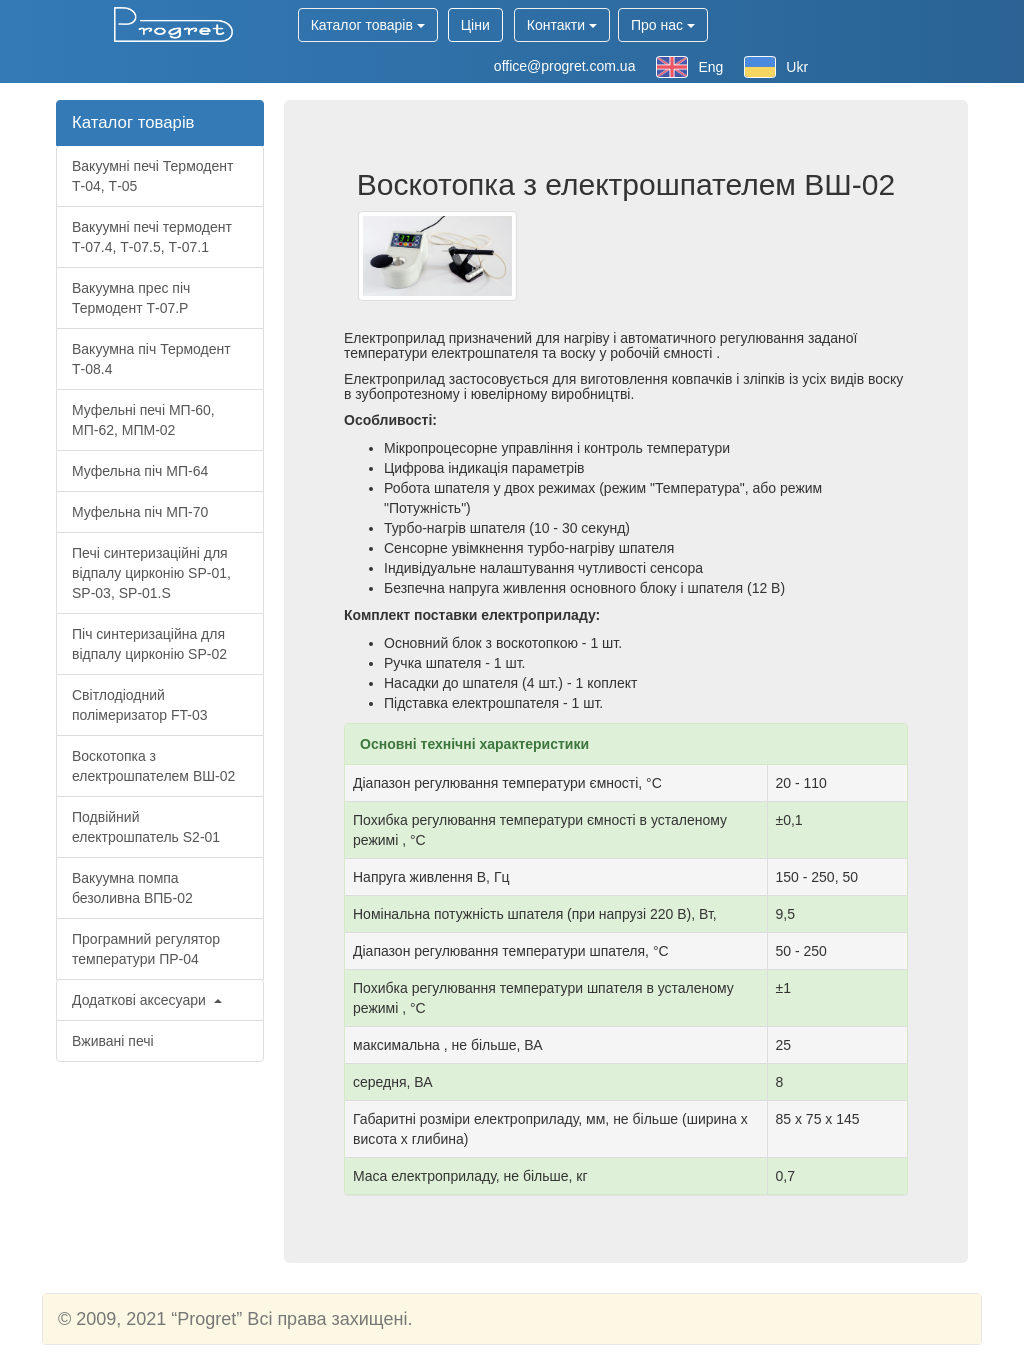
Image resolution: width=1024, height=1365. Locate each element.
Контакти (562, 25)
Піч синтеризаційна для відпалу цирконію (149, 644)
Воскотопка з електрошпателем (153, 766)
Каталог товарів (368, 25)
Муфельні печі (143, 420)
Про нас (663, 25)
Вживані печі (113, 1041)
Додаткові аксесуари (147, 1000)
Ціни (475, 25)
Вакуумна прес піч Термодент (131, 298)
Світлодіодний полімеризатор (140, 705)
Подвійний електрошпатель (146, 827)
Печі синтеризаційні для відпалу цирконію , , (151, 573)
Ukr (776, 67)
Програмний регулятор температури (146, 949)
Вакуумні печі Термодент (152, 176)
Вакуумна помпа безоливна (132, 888)
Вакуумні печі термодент (152, 237)
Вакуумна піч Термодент (151, 359)
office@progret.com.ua (565, 66)
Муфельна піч (140, 471)
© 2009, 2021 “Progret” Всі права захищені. (235, 1319)
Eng (689, 67)
